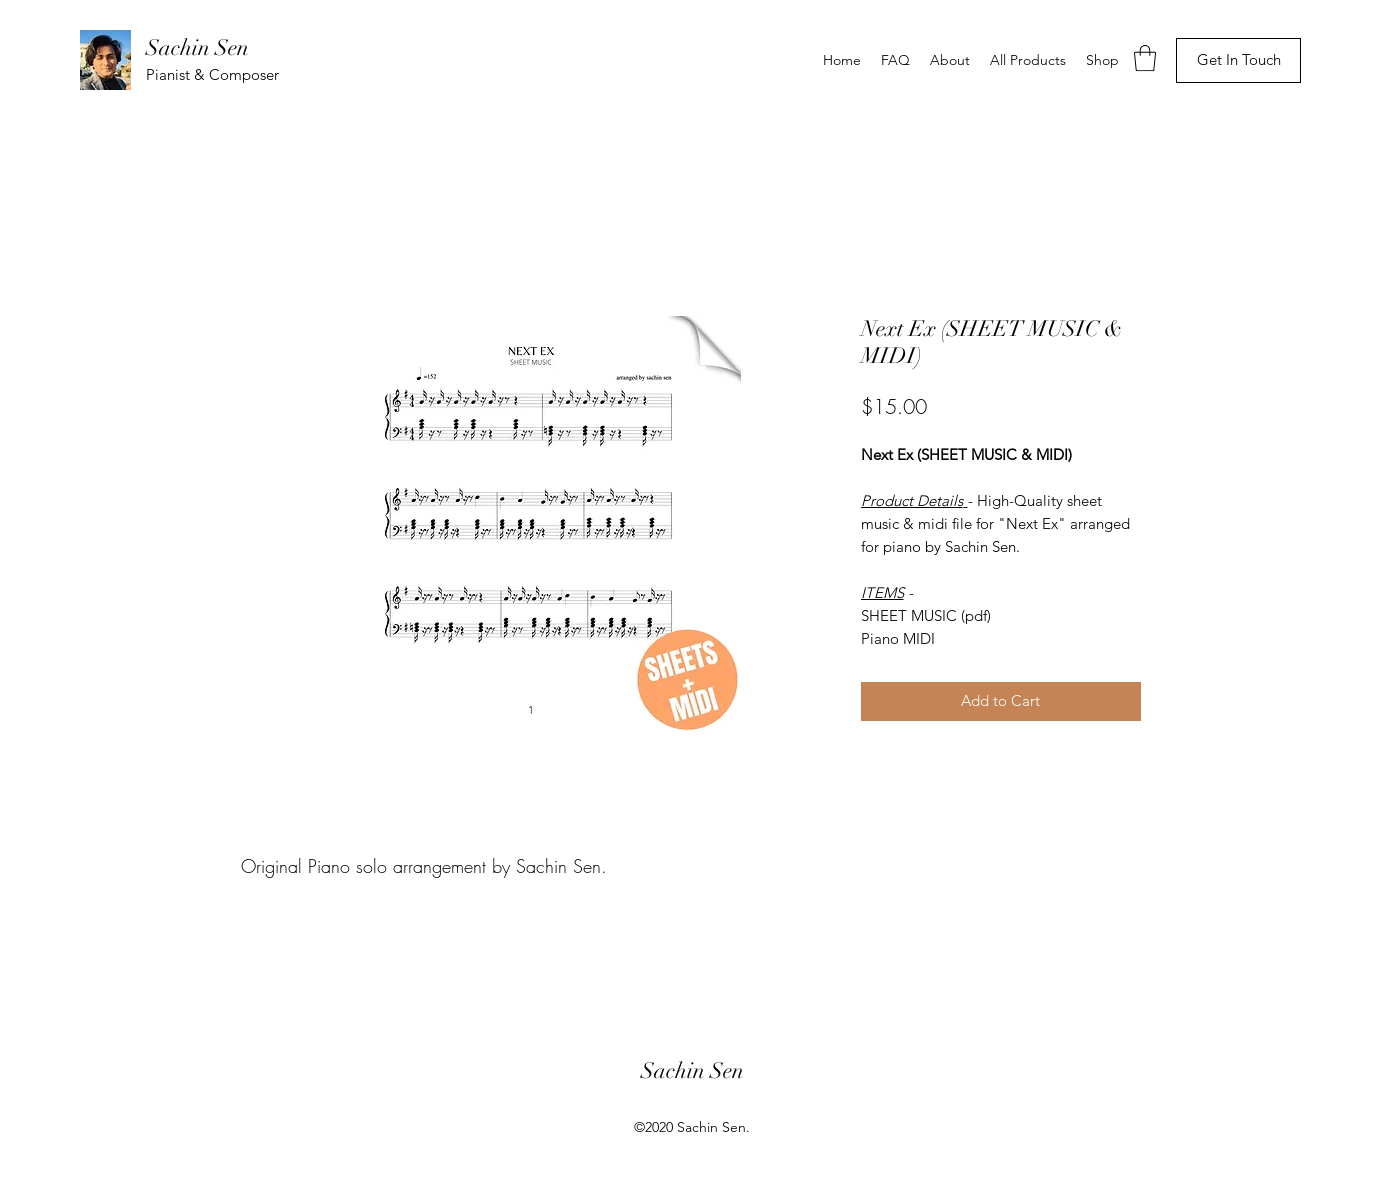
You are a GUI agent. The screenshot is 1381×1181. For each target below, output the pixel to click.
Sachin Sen (197, 47)
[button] (1145, 58)
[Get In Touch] (1238, 60)
